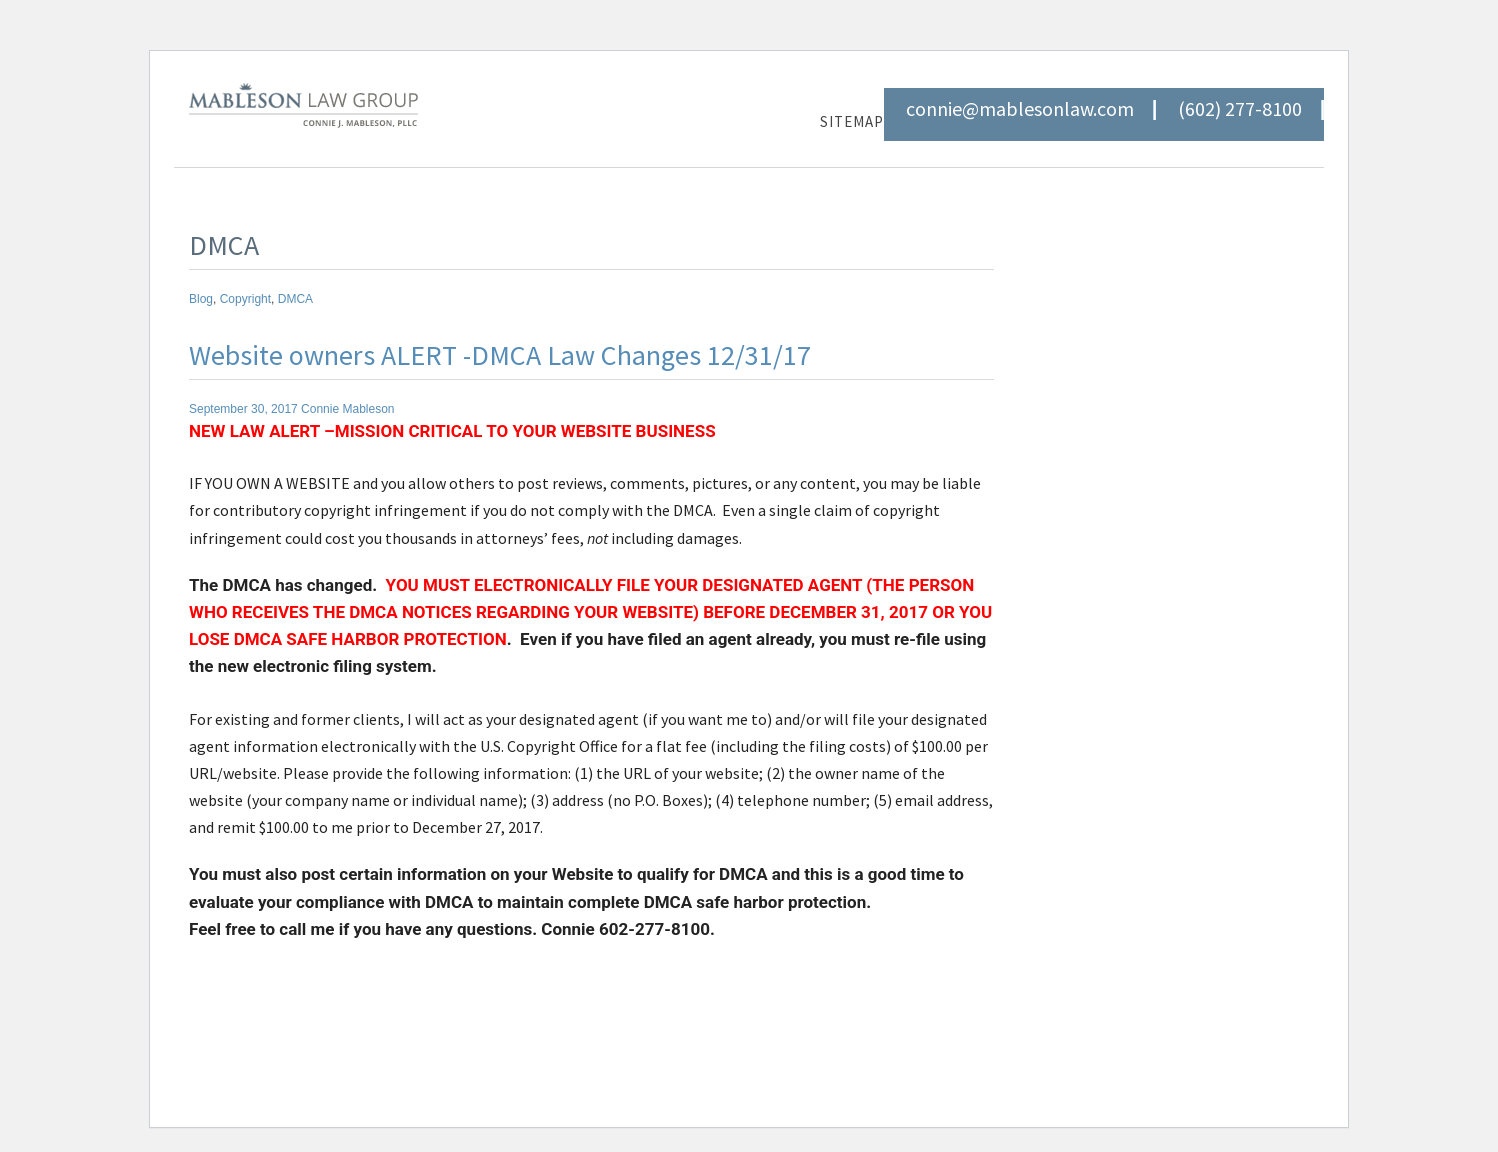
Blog (201, 299)
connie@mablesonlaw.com (1020, 109)
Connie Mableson (347, 409)
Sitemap (852, 122)
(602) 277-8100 (1240, 109)
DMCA (295, 299)
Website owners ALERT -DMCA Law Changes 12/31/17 (500, 355)
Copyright (245, 299)
